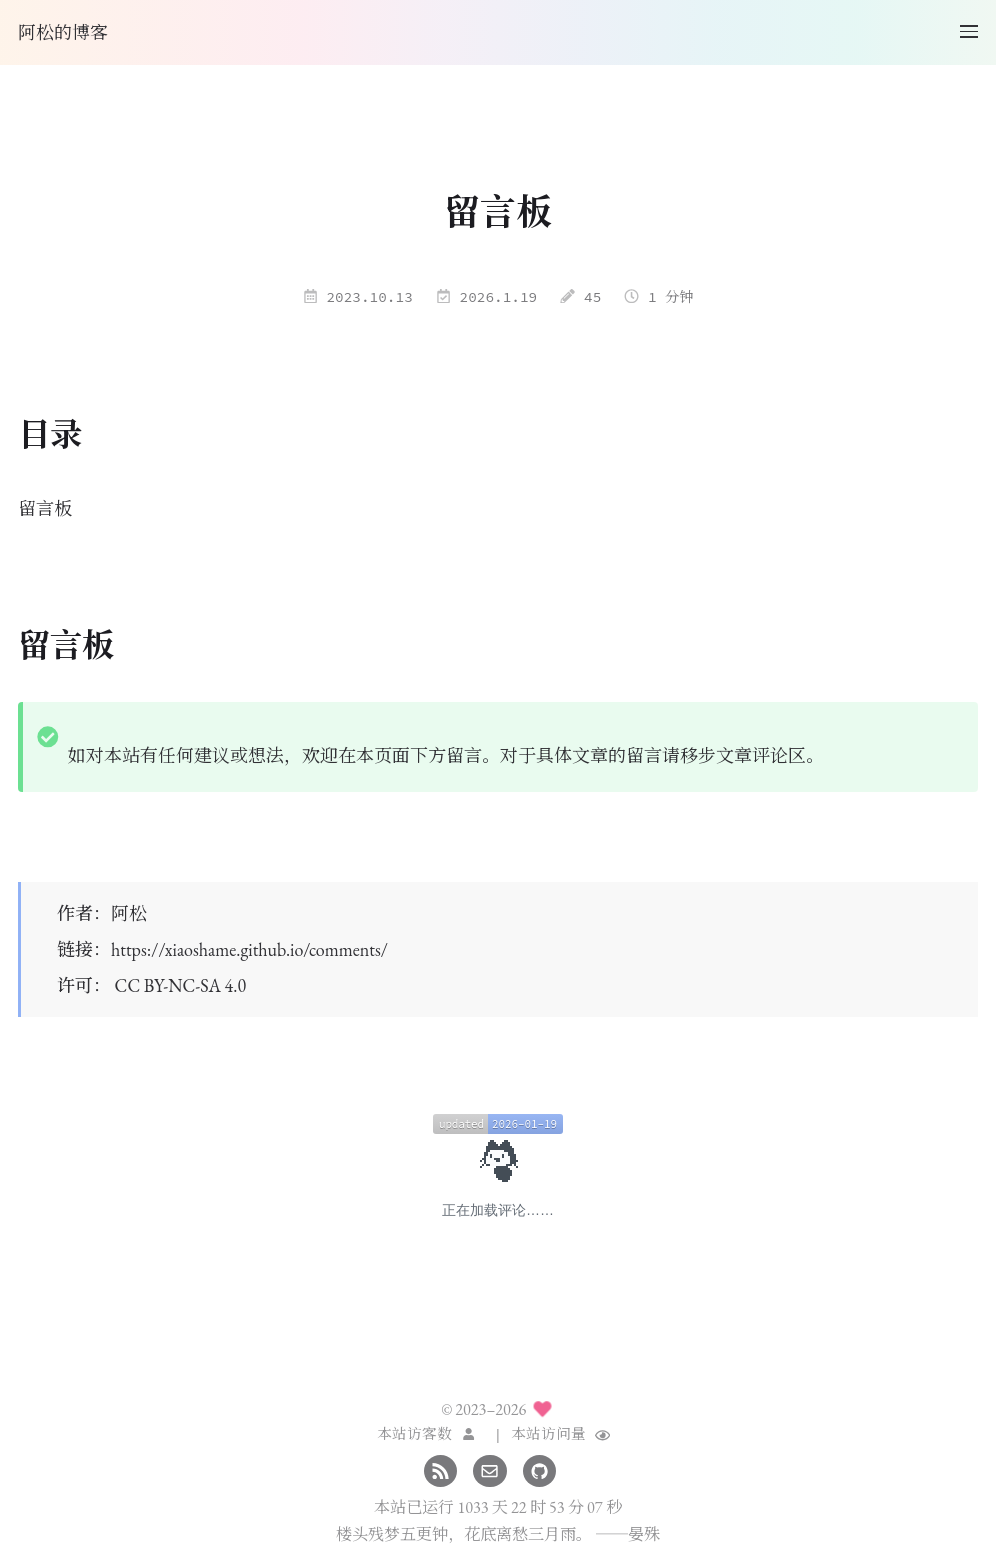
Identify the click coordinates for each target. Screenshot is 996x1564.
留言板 (45, 508)
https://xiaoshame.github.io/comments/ (249, 949)
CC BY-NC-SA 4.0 (180, 985)
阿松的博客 (63, 32)
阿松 (129, 913)
